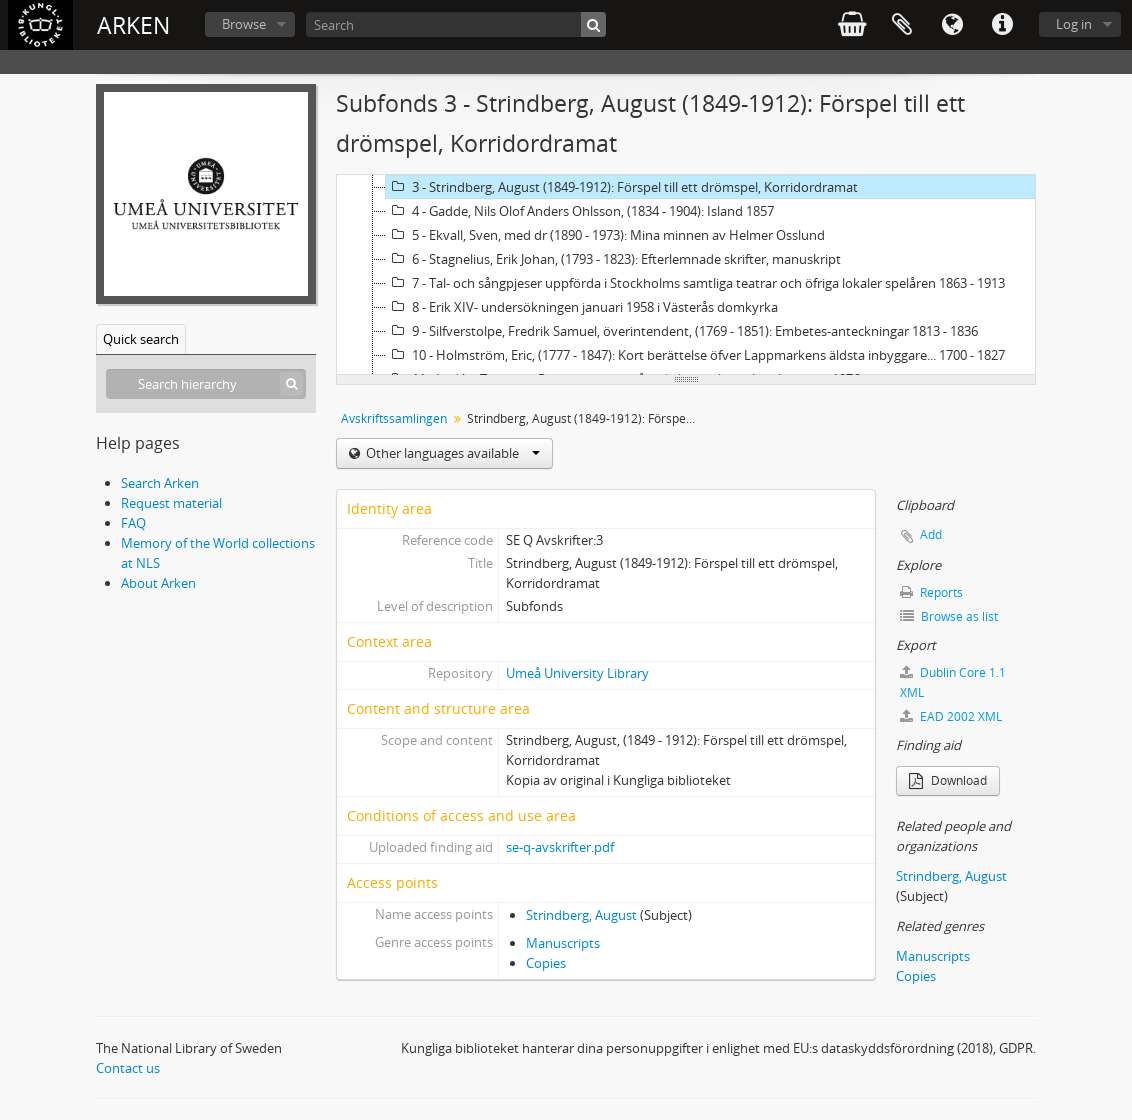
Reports (931, 592)
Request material (171, 503)
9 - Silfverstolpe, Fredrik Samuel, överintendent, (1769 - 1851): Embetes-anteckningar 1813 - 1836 (682, 331)
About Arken (158, 583)
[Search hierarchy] (206, 384)
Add (931, 534)
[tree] (686, 275)
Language (952, 25)
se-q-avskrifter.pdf (560, 847)
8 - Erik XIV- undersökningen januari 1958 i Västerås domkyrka (582, 307)
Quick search (141, 339)
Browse (244, 24)
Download (948, 780)
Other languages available (451, 453)
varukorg (852, 25)
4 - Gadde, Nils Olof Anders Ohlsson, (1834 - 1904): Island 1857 (580, 211)
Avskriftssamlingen (394, 418)
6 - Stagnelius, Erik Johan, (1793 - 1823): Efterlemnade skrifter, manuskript (613, 259)
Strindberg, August (581, 915)
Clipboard (902, 25)
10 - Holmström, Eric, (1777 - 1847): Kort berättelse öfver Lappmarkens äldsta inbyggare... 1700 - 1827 (695, 355)
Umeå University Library (577, 673)
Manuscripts (563, 943)
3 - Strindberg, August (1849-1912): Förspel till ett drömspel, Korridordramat (622, 187)
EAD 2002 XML (951, 716)
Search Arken (160, 483)
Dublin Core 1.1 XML (953, 682)
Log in (1074, 24)
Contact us (128, 1068)
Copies (546, 963)
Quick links (1002, 25)
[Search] (456, 24)
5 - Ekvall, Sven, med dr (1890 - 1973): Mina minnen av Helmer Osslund (605, 235)
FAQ (133, 523)
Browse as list (949, 616)
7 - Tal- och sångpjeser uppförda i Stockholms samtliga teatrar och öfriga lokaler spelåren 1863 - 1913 (695, 283)
